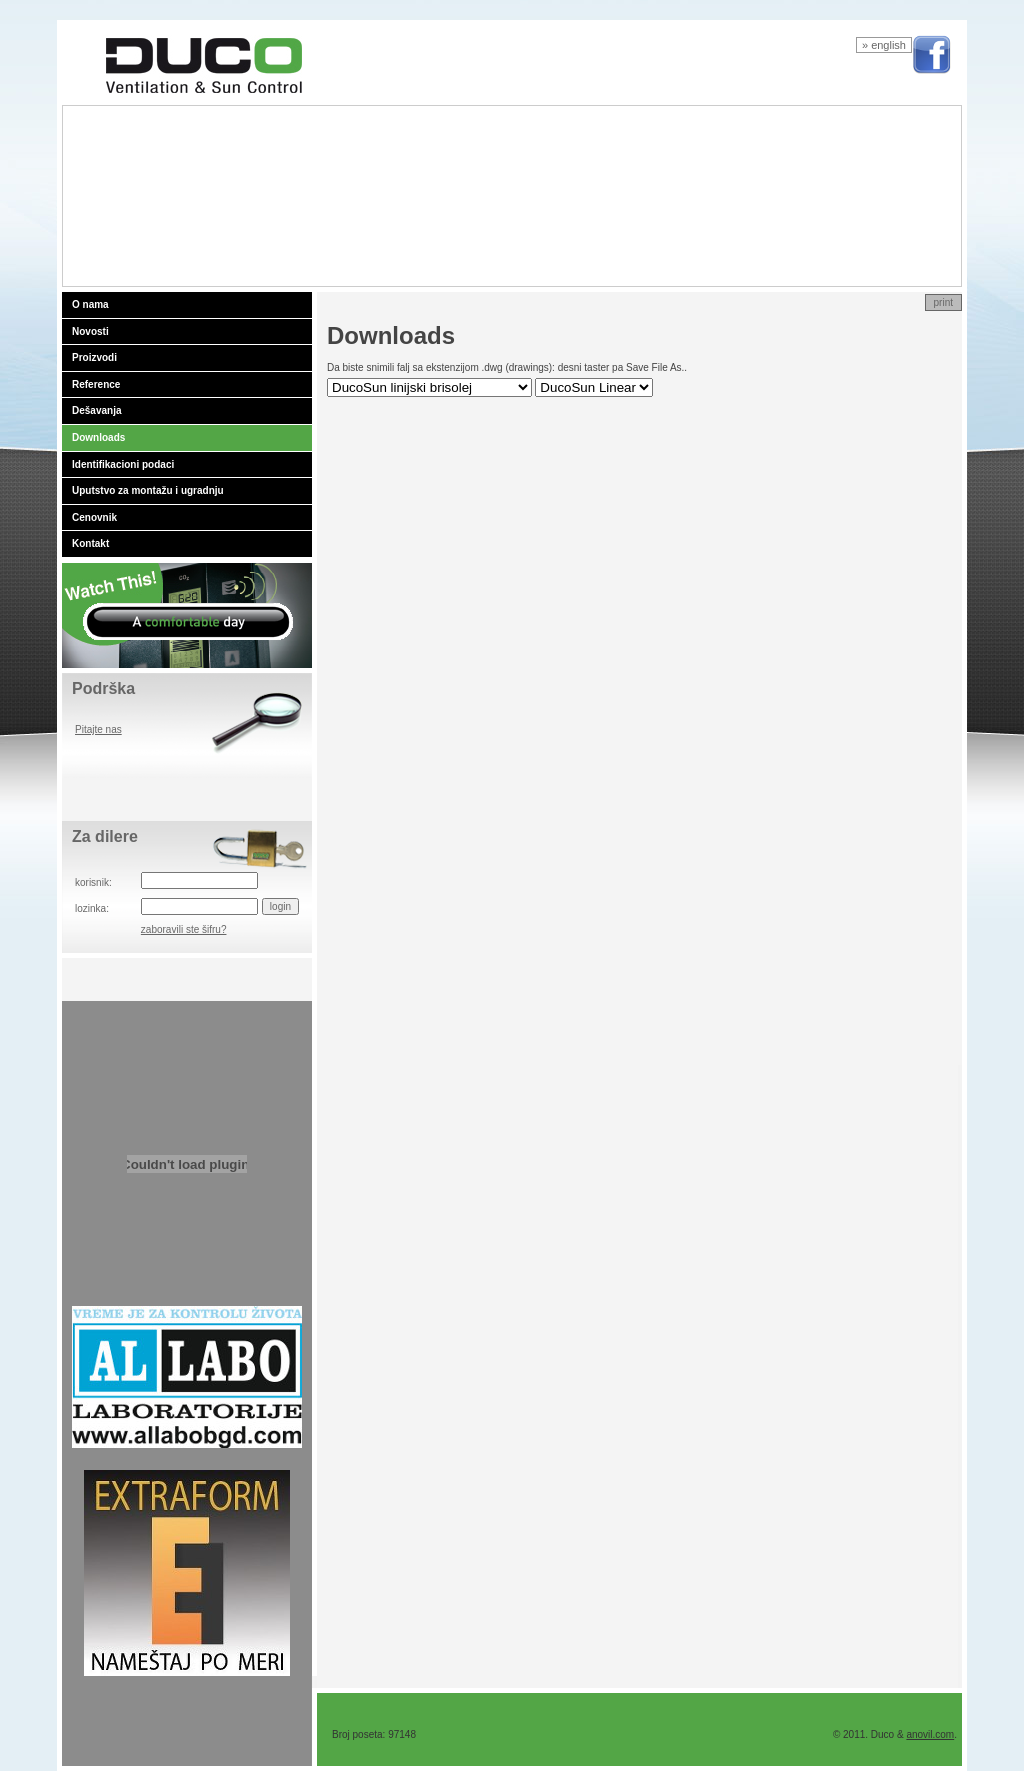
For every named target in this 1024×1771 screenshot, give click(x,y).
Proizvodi (94, 357)
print (943, 302)
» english (884, 45)
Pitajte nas (98, 729)
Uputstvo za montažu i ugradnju (148, 490)
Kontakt (90, 543)
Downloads (98, 437)
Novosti (90, 331)
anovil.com (930, 1734)
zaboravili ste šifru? (184, 929)
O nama (90, 304)
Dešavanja (96, 410)
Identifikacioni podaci (123, 464)
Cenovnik (94, 517)
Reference (96, 384)
